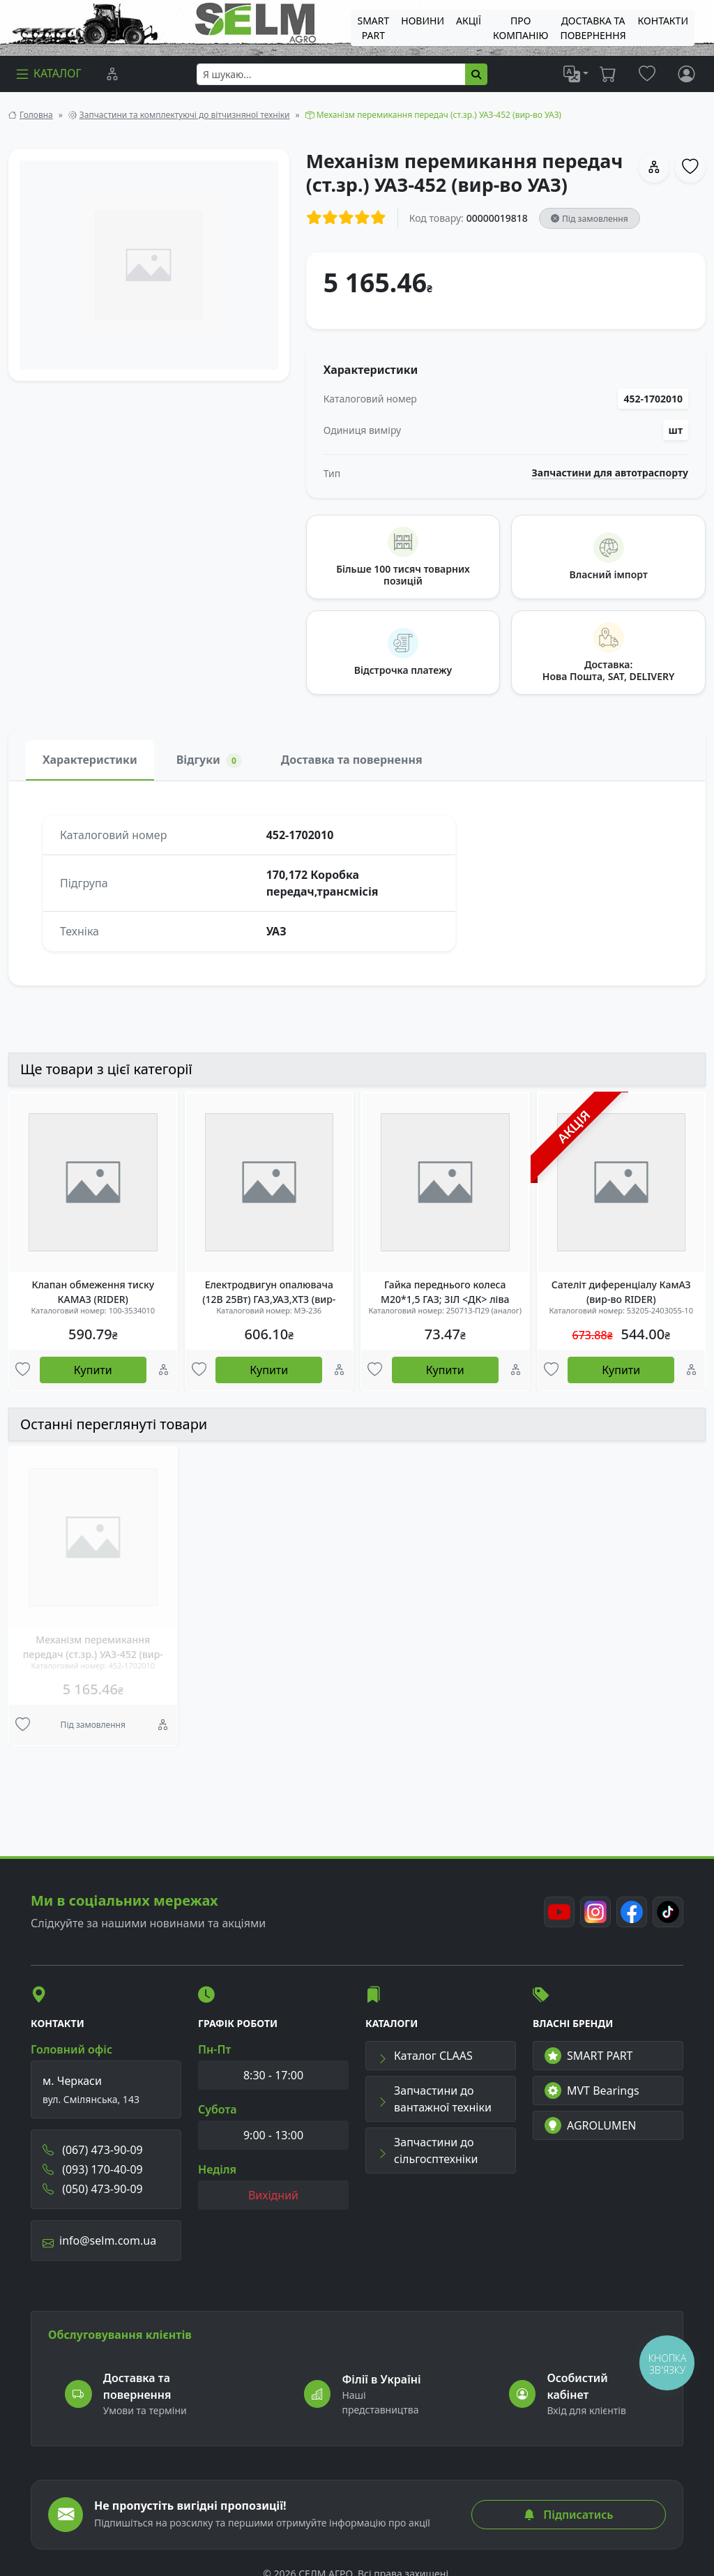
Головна (36, 115)
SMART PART (588, 2055)
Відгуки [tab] (209, 760)
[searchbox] (331, 74)
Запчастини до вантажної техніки (434, 2099)
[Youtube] (559, 1912)
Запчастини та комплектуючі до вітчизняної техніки (184, 115)
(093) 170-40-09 (93, 2169)
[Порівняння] (112, 74)
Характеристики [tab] (90, 759)
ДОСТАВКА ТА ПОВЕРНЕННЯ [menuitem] (592, 28)
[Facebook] (631, 1912)
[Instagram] (595, 1912)
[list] (576, 74)
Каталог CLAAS (425, 2055)
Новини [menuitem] (422, 20)
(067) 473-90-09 (93, 2149)
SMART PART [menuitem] (373, 28)
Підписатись (568, 2514)
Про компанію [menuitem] (520, 28)
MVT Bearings (592, 2090)
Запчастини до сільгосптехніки (427, 2150)
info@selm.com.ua (99, 2240)
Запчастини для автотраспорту (609, 473)
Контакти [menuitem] (663, 20)
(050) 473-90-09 (93, 2189)
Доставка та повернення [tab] (352, 759)
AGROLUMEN (591, 2125)
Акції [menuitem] (468, 20)
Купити (93, 1370)
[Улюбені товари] (22, 1370)
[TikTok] (668, 1912)
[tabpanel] (357, 883)
